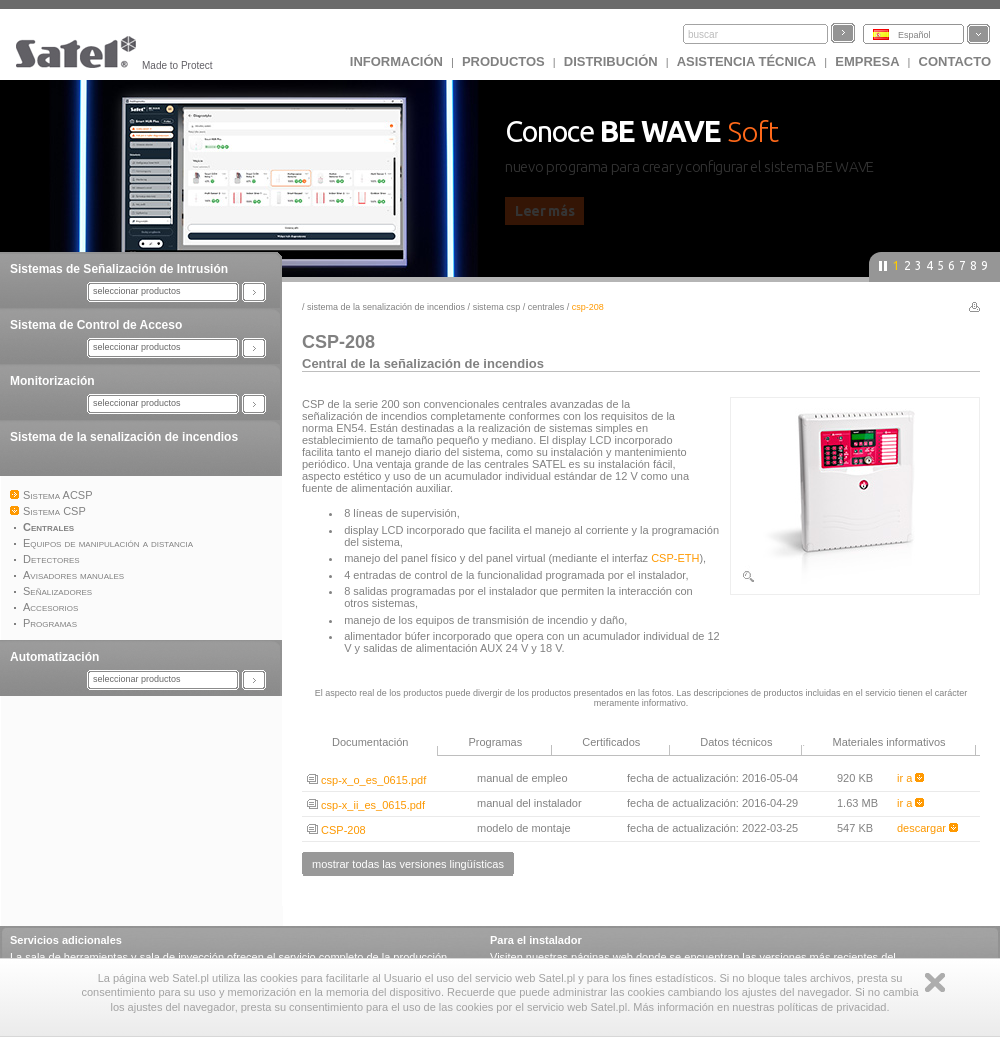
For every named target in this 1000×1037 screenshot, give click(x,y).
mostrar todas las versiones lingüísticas (408, 864)
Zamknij (935, 982)
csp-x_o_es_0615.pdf (366, 780)
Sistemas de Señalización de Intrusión (119, 269)
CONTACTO (955, 61)
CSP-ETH (675, 558)
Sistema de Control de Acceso (96, 325)
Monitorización (52, 381)
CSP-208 (336, 830)
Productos (503, 61)
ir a (910, 778)
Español (914, 35)
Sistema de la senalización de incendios (124, 437)
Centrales (546, 307)
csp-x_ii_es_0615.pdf (366, 805)
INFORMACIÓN (396, 61)
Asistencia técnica (747, 61)
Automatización (54, 657)
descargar (927, 828)
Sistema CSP (497, 307)
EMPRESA (867, 61)
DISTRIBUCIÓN (611, 61)
